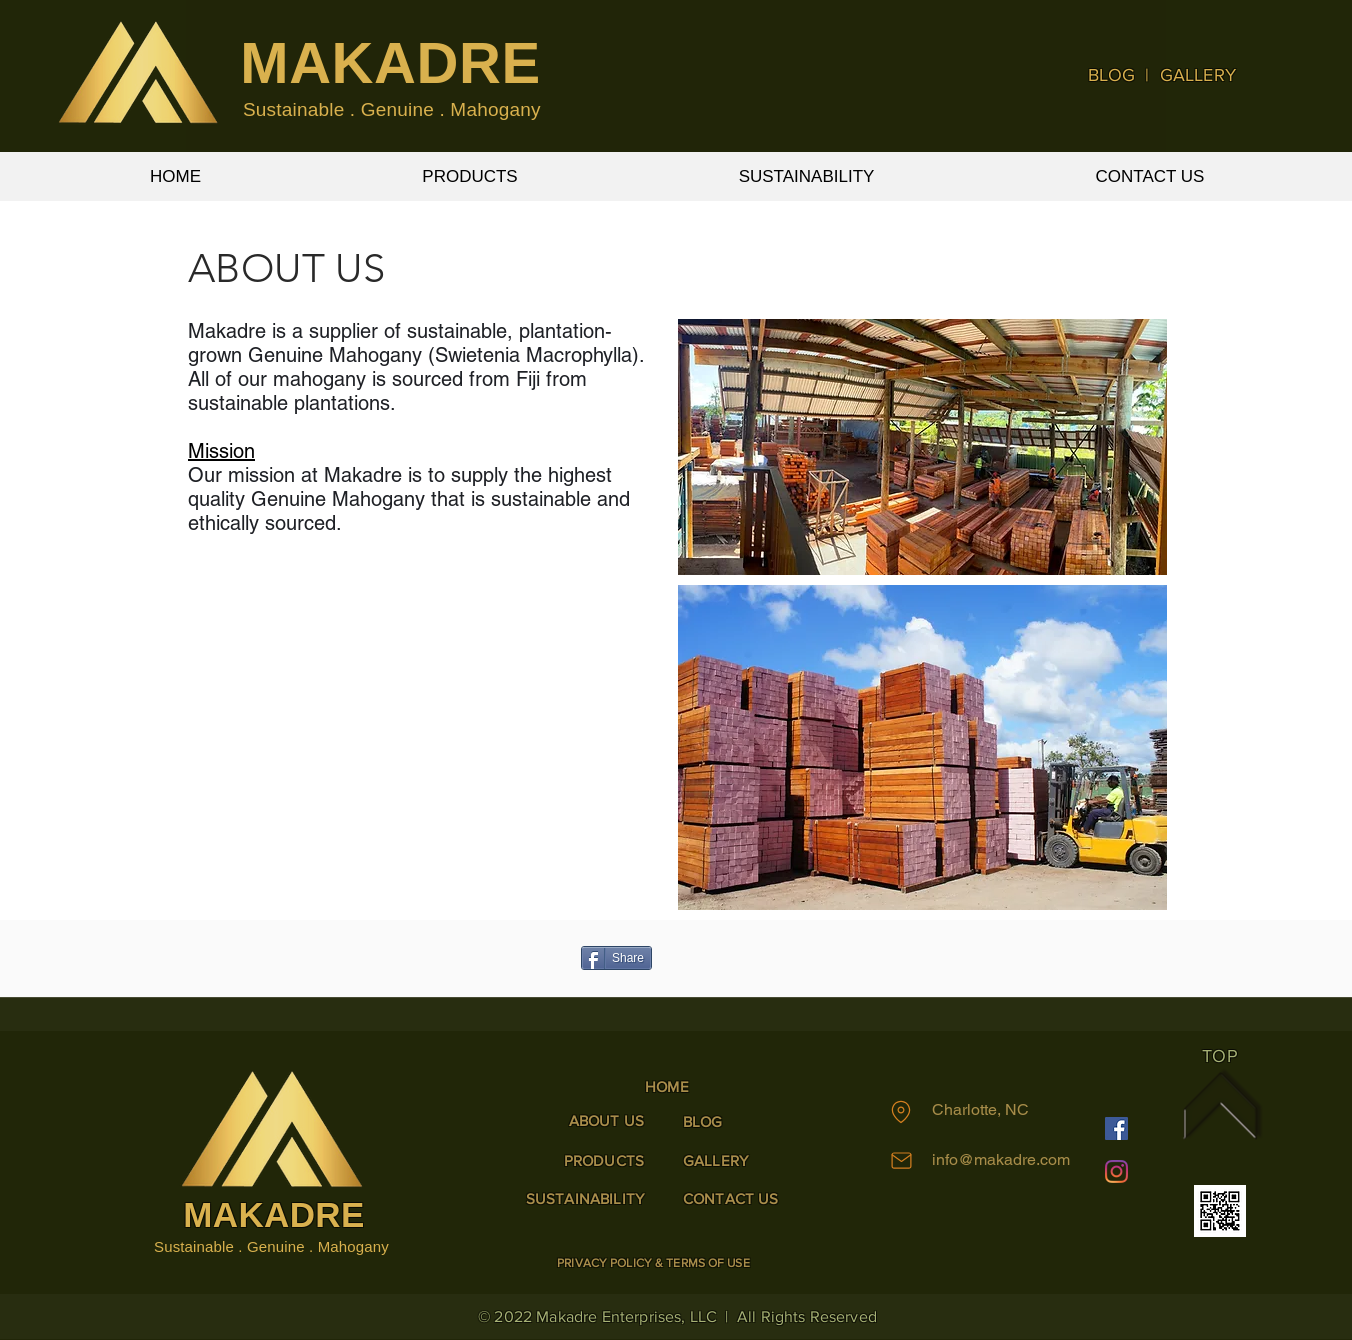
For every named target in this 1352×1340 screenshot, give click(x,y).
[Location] (901, 1112)
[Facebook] (1116, 1128)
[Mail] (901, 1160)
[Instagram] (1116, 1171)
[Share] (616, 958)
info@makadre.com (1001, 1159)
